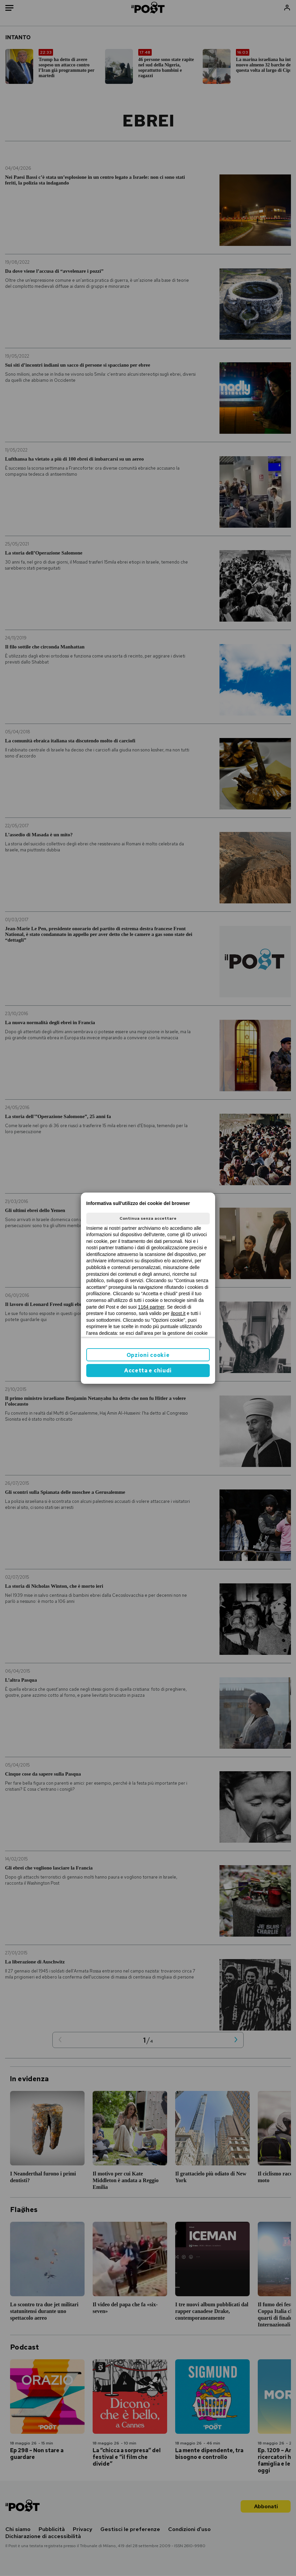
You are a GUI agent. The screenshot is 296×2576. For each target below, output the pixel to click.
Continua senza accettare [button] (148, 1218)
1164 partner (151, 1307)
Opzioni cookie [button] (148, 1355)
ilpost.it (178, 1313)
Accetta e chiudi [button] (148, 1370)
